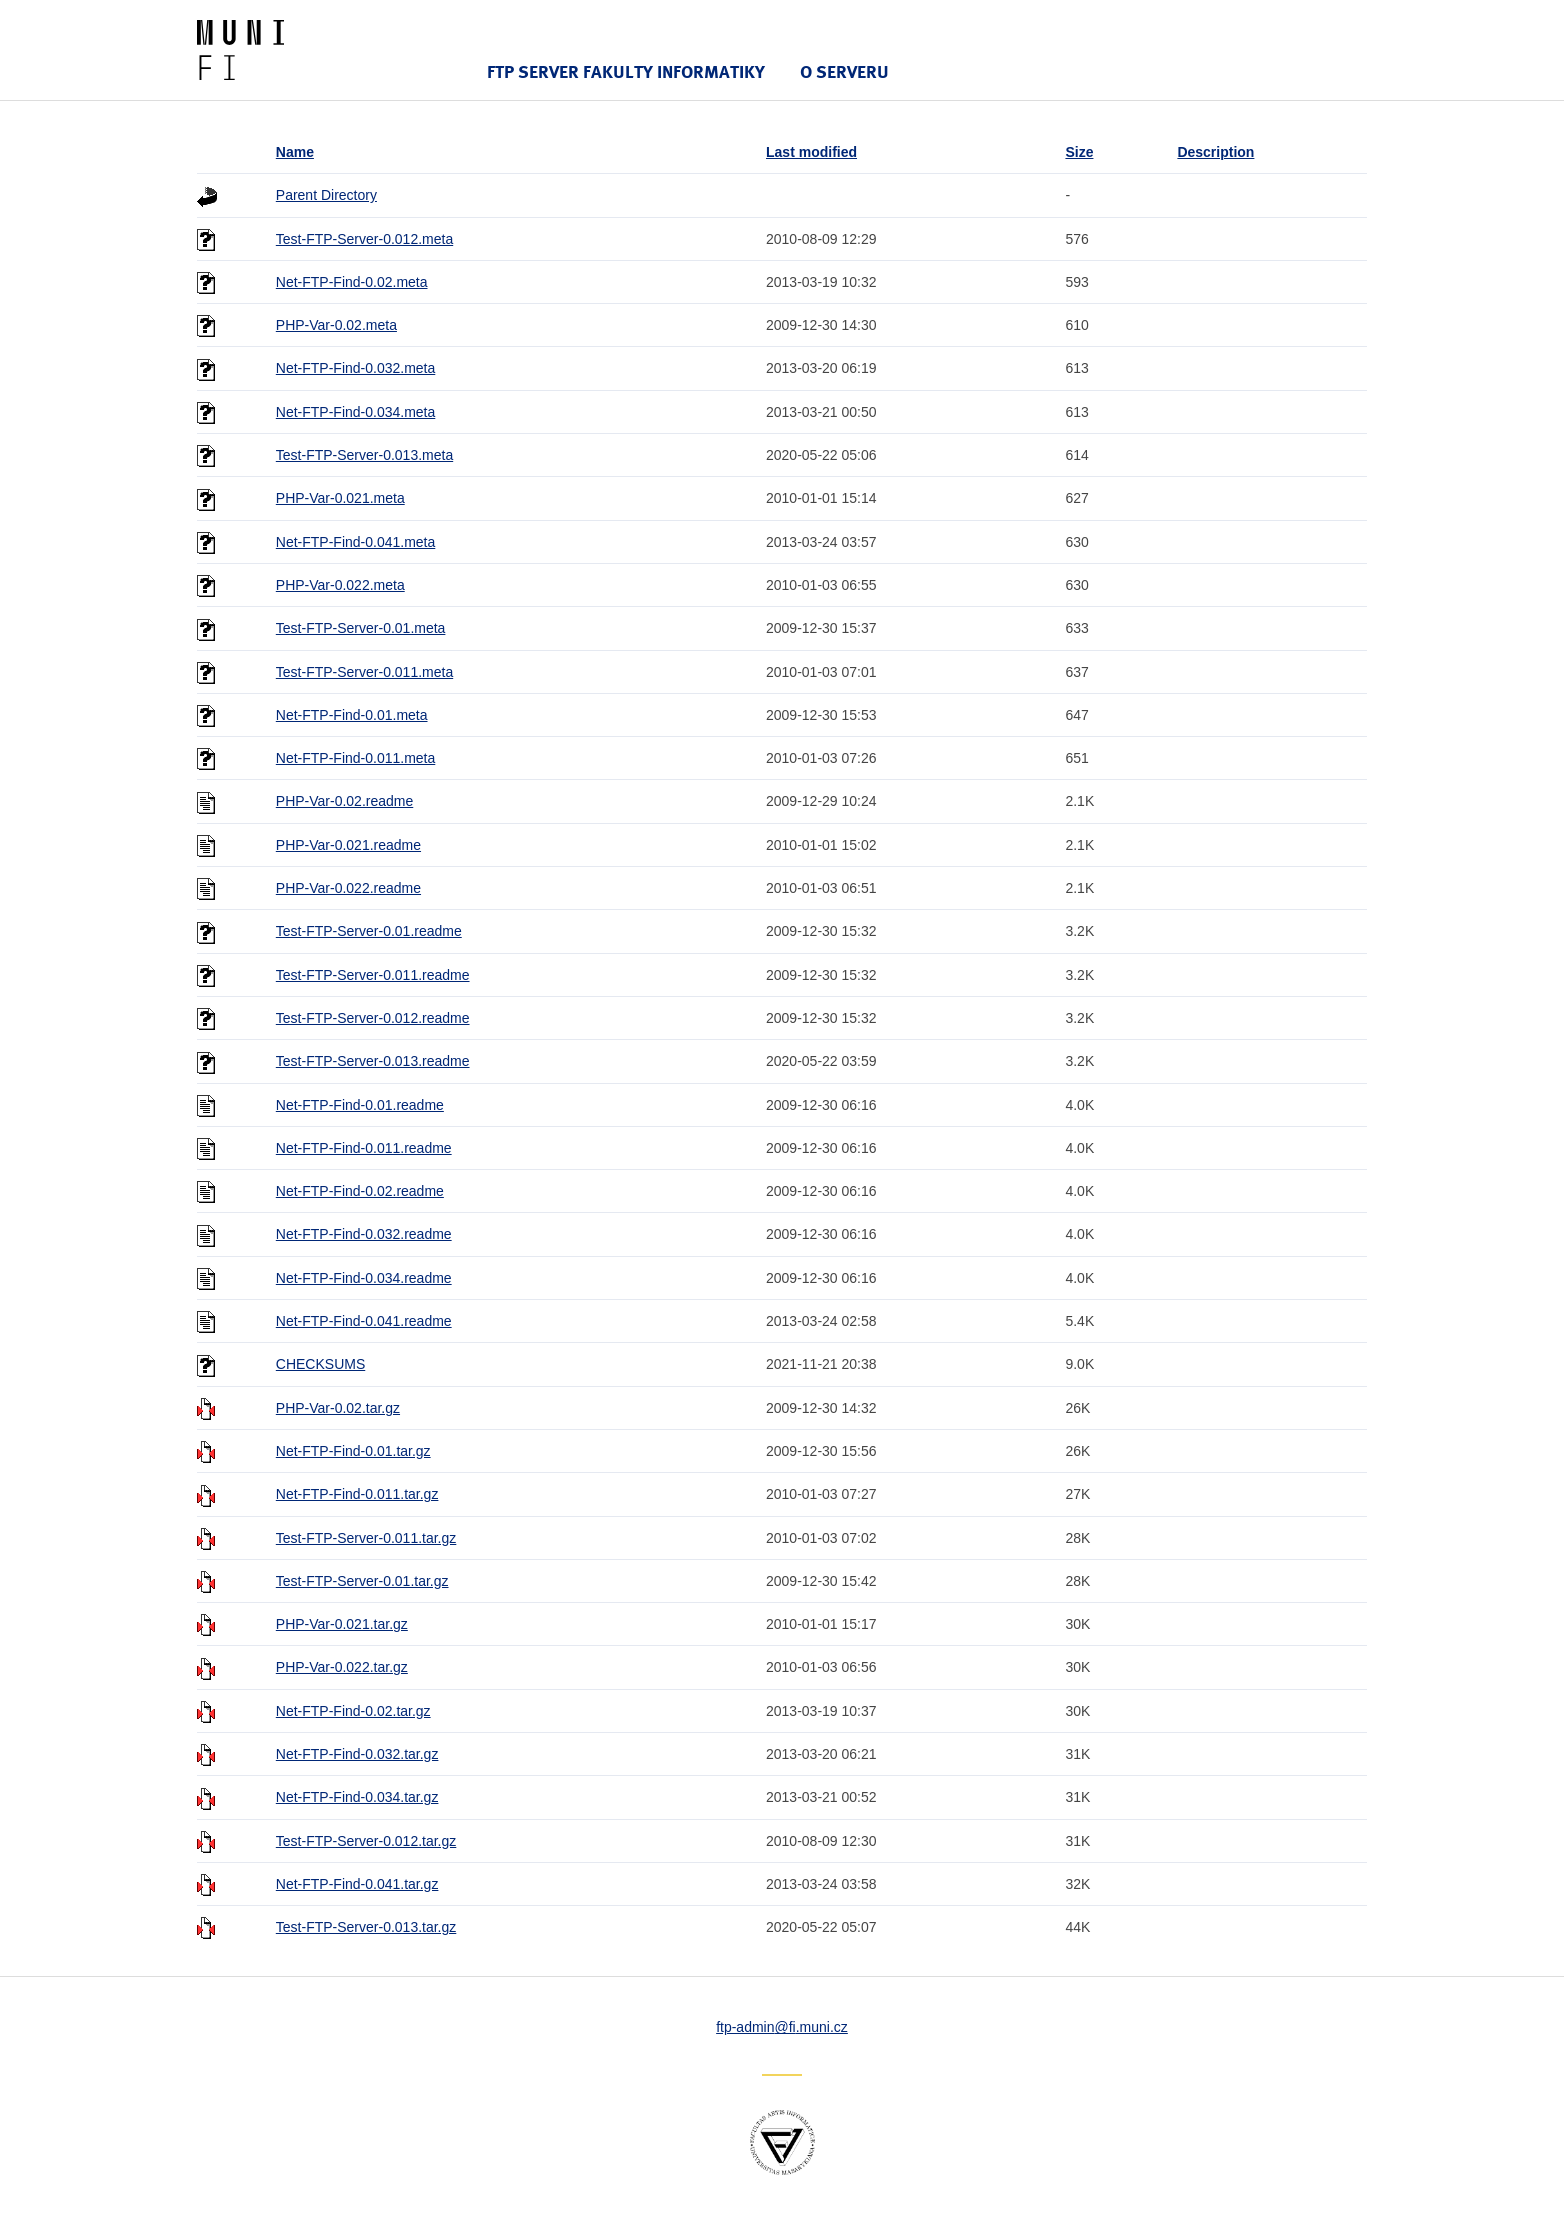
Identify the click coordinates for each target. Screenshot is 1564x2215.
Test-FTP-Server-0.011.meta (364, 672)
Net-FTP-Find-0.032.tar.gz (357, 1754)
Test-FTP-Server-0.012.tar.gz (366, 1841)
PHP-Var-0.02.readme (344, 801)
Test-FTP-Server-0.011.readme (373, 975)
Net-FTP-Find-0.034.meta (356, 412)
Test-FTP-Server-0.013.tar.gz (366, 1927)
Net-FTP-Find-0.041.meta (356, 542)
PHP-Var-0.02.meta (336, 325)
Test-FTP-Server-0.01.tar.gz (362, 1581)
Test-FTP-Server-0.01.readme (369, 931)
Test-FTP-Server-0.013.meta (364, 455)
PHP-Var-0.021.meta (340, 498)
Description (1215, 152)
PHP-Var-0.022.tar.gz (342, 1667)
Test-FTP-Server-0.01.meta (361, 628)
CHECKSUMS (320, 1364)
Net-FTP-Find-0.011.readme (364, 1148)
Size (1079, 152)
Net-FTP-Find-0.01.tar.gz (353, 1451)
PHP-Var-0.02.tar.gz (338, 1408)
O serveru (844, 71)
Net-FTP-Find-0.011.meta (356, 758)
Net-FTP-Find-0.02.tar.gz (353, 1711)
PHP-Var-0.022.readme (348, 888)
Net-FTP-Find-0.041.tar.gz (357, 1884)
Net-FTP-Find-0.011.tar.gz (357, 1494)
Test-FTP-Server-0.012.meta (364, 239)
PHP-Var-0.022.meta (340, 585)
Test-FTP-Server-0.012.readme (373, 1018)
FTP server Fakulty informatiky (626, 71)
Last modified (811, 152)
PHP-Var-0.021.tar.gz (342, 1624)
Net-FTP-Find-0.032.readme (364, 1234)
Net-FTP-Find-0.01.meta (352, 715)
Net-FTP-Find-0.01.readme (360, 1105)
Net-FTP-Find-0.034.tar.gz (357, 1797)
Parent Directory (326, 195)
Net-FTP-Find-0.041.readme (364, 1321)
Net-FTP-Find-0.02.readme (360, 1191)
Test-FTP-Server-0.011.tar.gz (366, 1538)
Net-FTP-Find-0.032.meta (356, 368)
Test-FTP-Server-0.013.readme (373, 1061)
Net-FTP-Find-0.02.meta (352, 282)
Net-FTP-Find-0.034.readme (364, 1278)
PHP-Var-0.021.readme (348, 845)
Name (295, 152)
